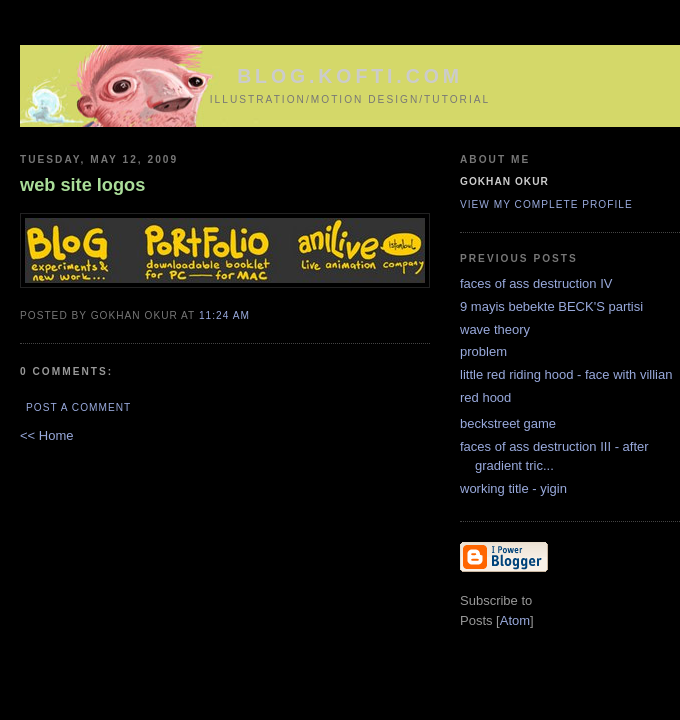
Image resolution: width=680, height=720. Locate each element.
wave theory (495, 329)
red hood (485, 397)
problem (483, 351)
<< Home (46, 435)
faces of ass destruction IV (536, 283)
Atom (515, 620)
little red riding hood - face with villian (566, 374)
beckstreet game (508, 423)
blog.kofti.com (350, 76)
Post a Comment (78, 407)
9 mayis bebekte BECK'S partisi (551, 306)
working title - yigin (513, 488)
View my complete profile (546, 204)
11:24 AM (224, 315)
